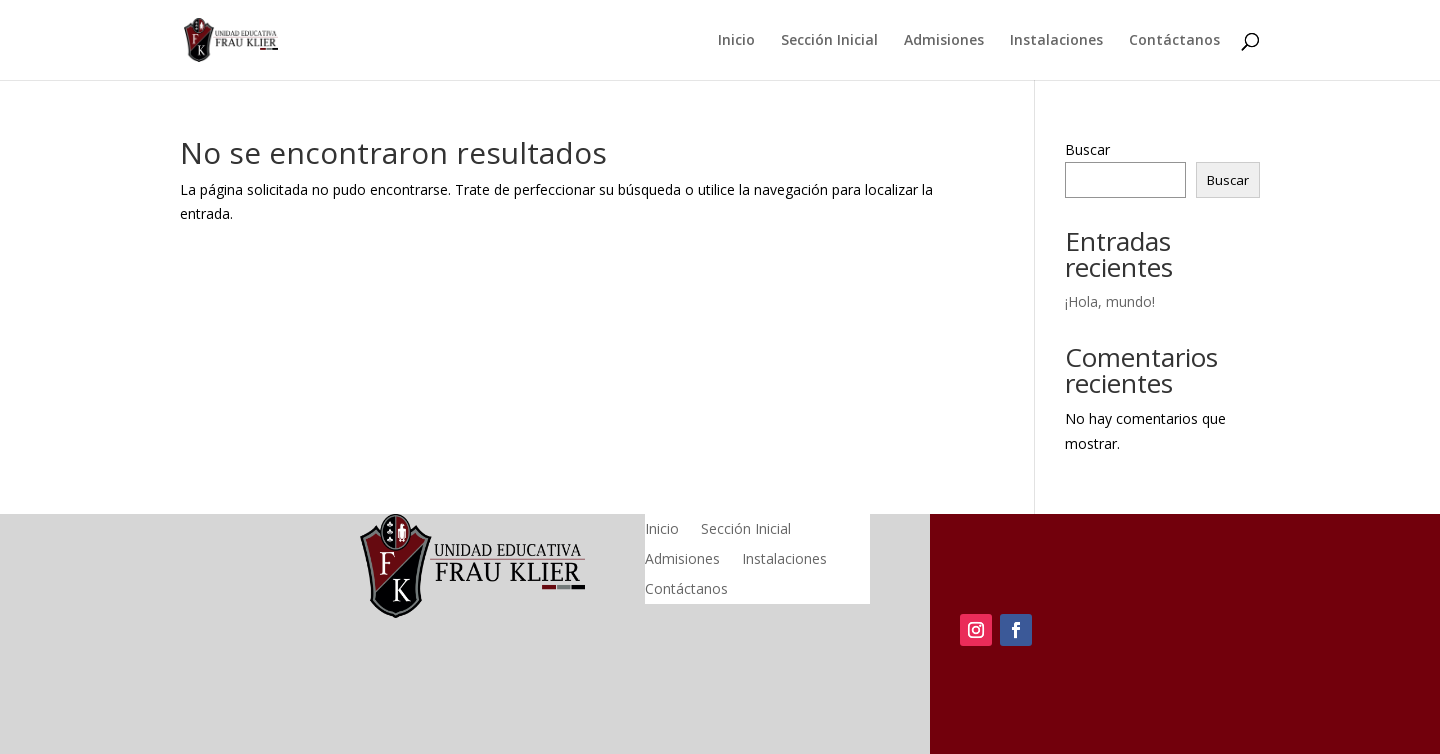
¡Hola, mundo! (1110, 301)
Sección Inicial (829, 41)
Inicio (736, 41)
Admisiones (944, 41)
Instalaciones (1056, 41)
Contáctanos (1174, 41)
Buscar (1087, 149)
